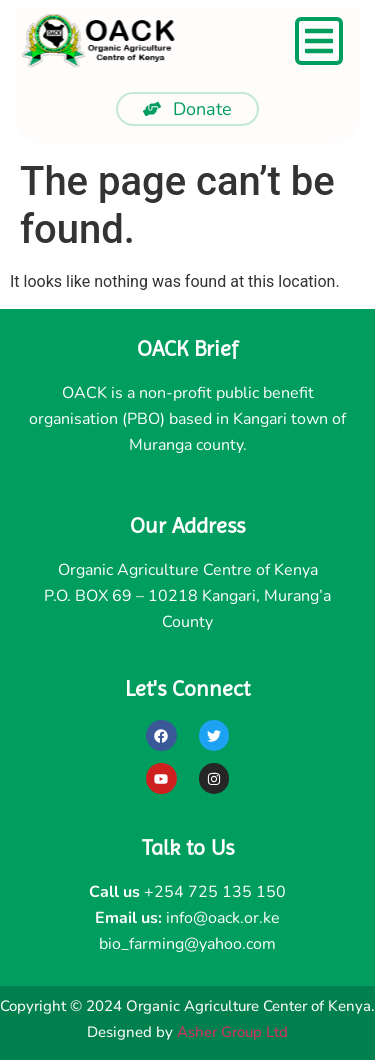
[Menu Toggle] (319, 41)
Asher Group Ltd (232, 1032)
